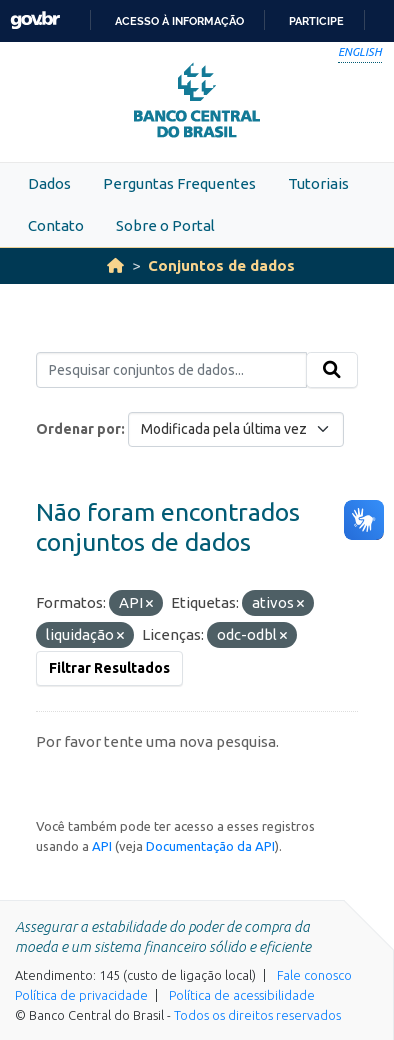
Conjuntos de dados (221, 265)
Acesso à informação (179, 21)
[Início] (115, 265)
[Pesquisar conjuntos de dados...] (171, 370)
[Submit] (332, 370)
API (102, 846)
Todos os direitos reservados (257, 1015)
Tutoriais (318, 183)
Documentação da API (210, 846)
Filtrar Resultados (109, 668)
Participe (316, 21)
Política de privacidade (81, 995)
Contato (56, 225)
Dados (49, 183)
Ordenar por (78, 429)
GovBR (35, 20)
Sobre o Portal (165, 225)
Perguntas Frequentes (179, 183)
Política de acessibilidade (242, 995)
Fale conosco (314, 975)
